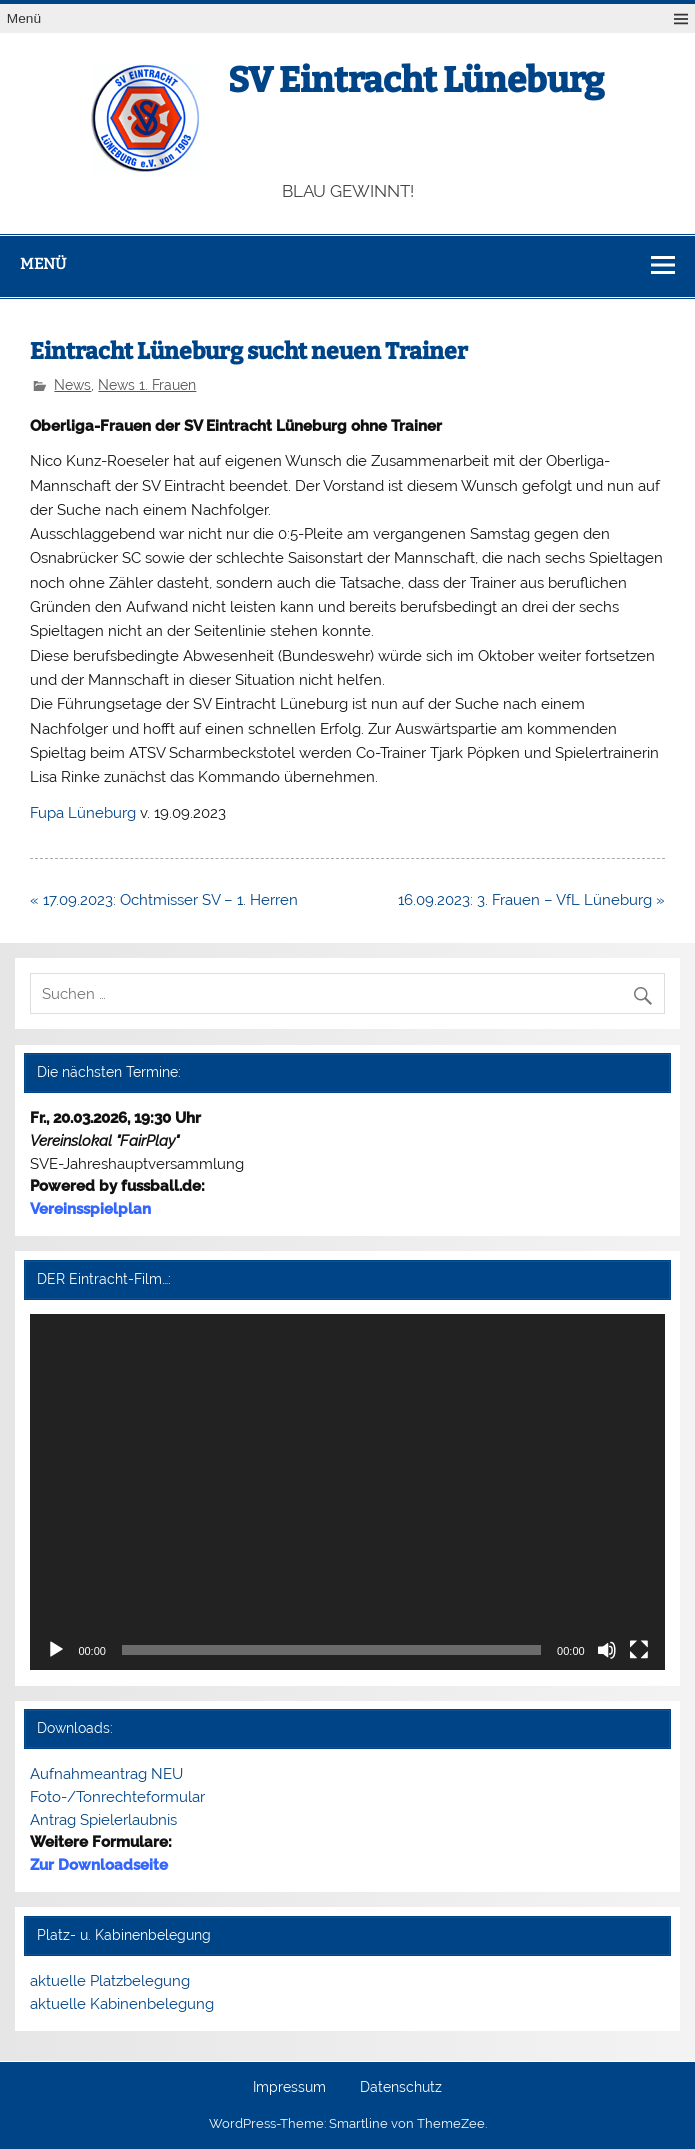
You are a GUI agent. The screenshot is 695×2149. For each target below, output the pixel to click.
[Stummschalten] (607, 1650)
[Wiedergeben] (56, 1650)
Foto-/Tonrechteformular (117, 1797)
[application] (347, 1492)
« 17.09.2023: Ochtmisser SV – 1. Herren (164, 900)
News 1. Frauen (147, 385)
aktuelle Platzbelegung (110, 1981)
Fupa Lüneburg (83, 813)
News (72, 385)
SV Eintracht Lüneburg (416, 80)
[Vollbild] (639, 1650)
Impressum (289, 2088)
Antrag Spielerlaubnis (103, 1820)
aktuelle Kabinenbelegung (122, 2004)
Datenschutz (401, 2088)
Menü (24, 18)
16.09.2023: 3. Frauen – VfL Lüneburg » (531, 900)
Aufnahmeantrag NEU (106, 1774)
